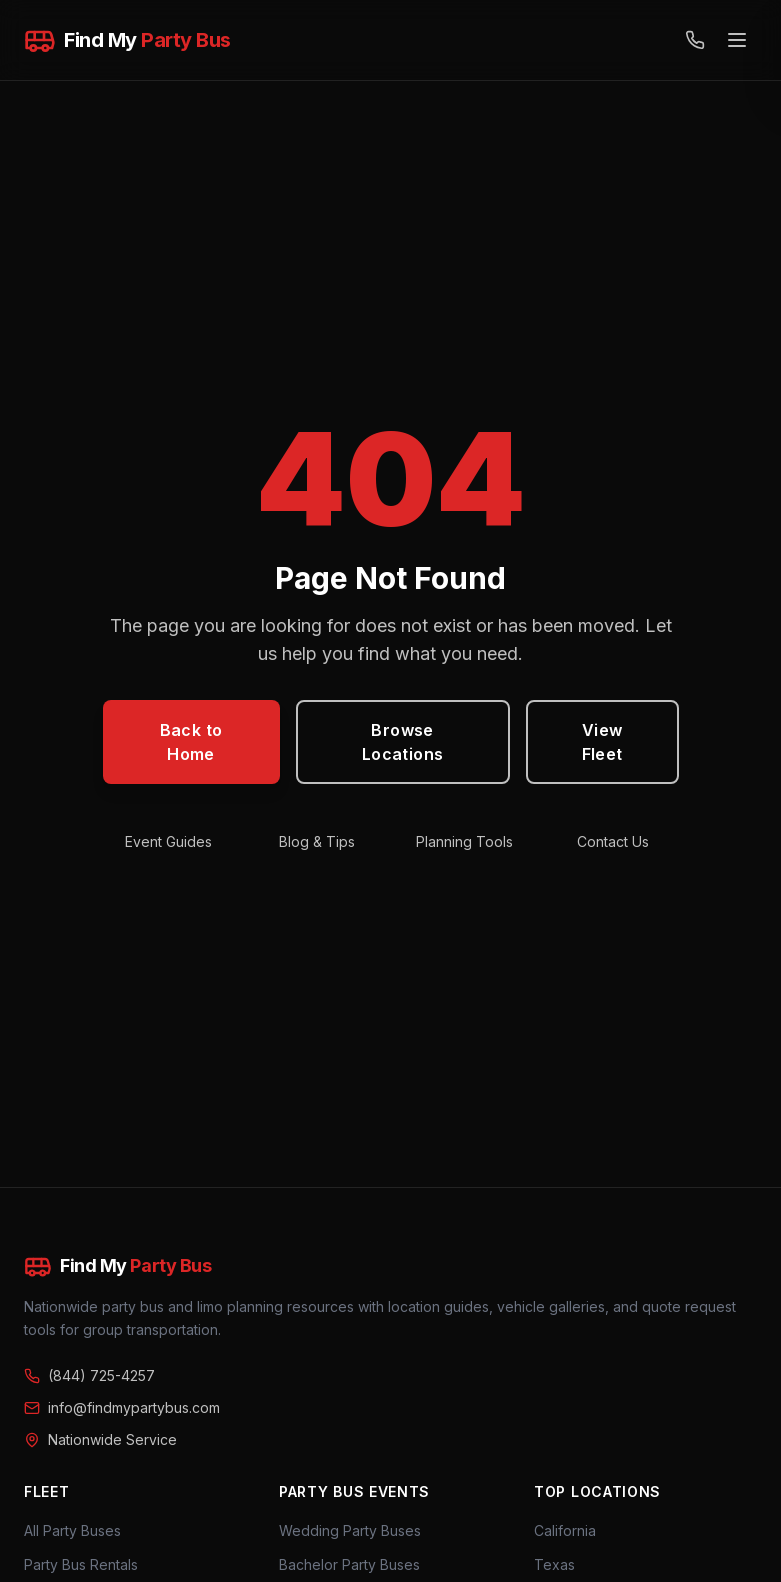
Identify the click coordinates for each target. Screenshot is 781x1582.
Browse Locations (403, 742)
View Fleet (602, 742)
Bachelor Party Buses (349, 1564)
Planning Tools (464, 841)
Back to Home (191, 742)
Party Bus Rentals (81, 1564)
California (565, 1530)
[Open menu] (737, 40)
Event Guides (168, 841)
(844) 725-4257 (89, 1375)
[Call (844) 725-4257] (695, 40)
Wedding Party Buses (350, 1530)
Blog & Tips (317, 841)
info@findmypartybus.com (122, 1407)
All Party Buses (72, 1530)
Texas (554, 1564)
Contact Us (613, 841)
